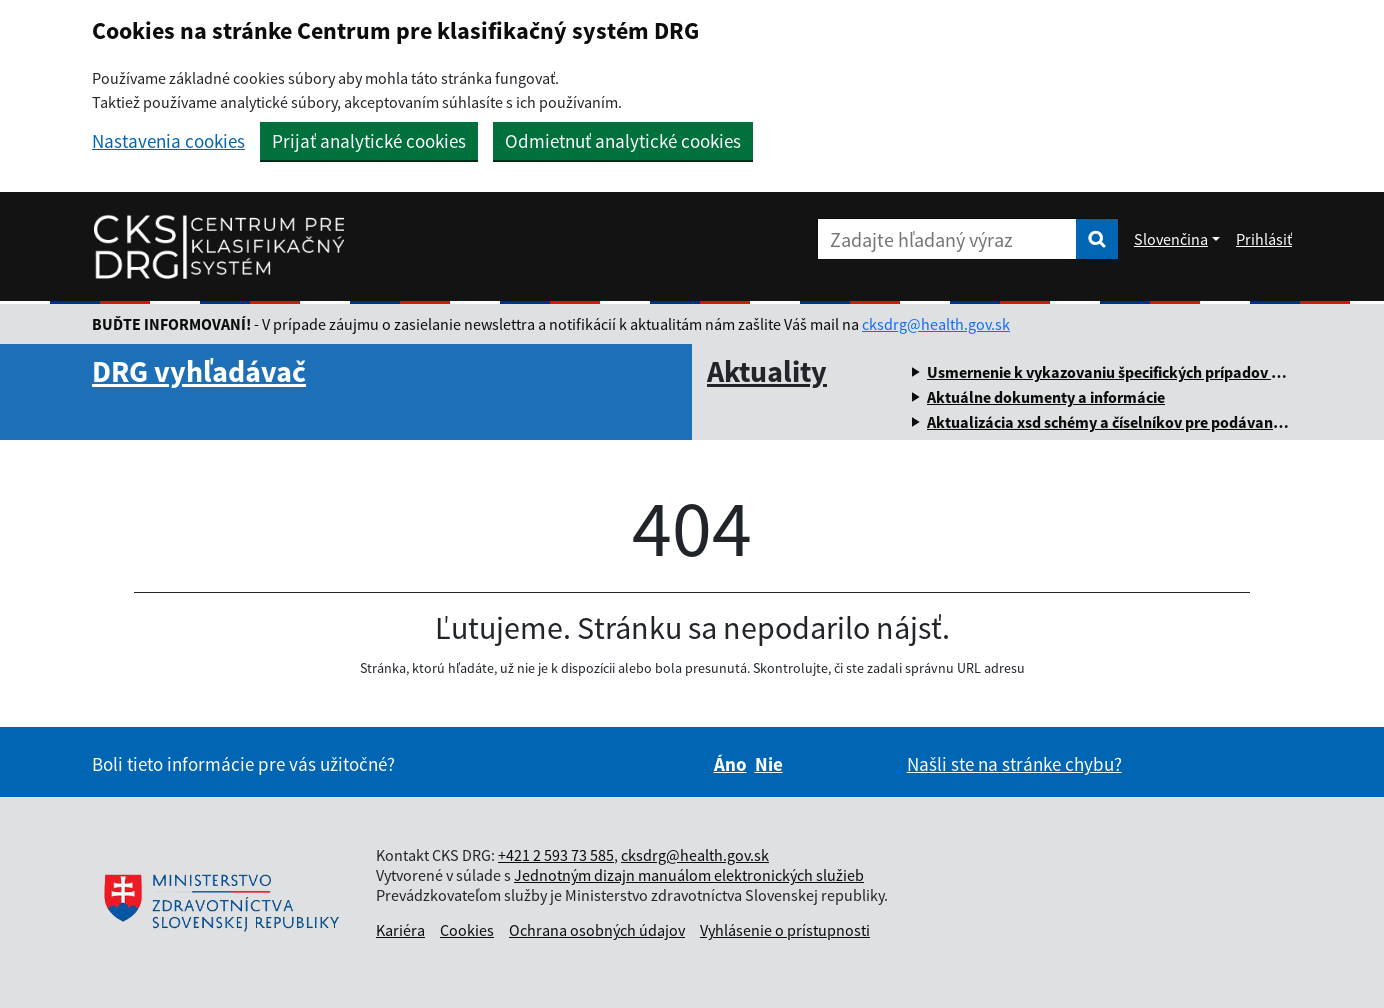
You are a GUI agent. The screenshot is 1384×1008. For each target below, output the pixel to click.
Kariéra (400, 930)
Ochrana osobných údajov (597, 930)
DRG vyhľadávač (199, 371)
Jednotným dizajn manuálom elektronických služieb (689, 875)
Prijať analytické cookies (369, 141)
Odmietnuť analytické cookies (623, 141)
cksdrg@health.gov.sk (936, 324)
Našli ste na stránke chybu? (1014, 764)
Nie (769, 764)
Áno (730, 764)
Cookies (467, 930)
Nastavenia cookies (168, 141)
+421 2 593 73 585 (556, 855)
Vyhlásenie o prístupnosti (785, 930)
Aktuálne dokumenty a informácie (1046, 397)
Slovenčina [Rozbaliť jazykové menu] (1171, 239)
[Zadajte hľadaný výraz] (947, 239)
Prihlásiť (1264, 239)
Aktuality (767, 371)
